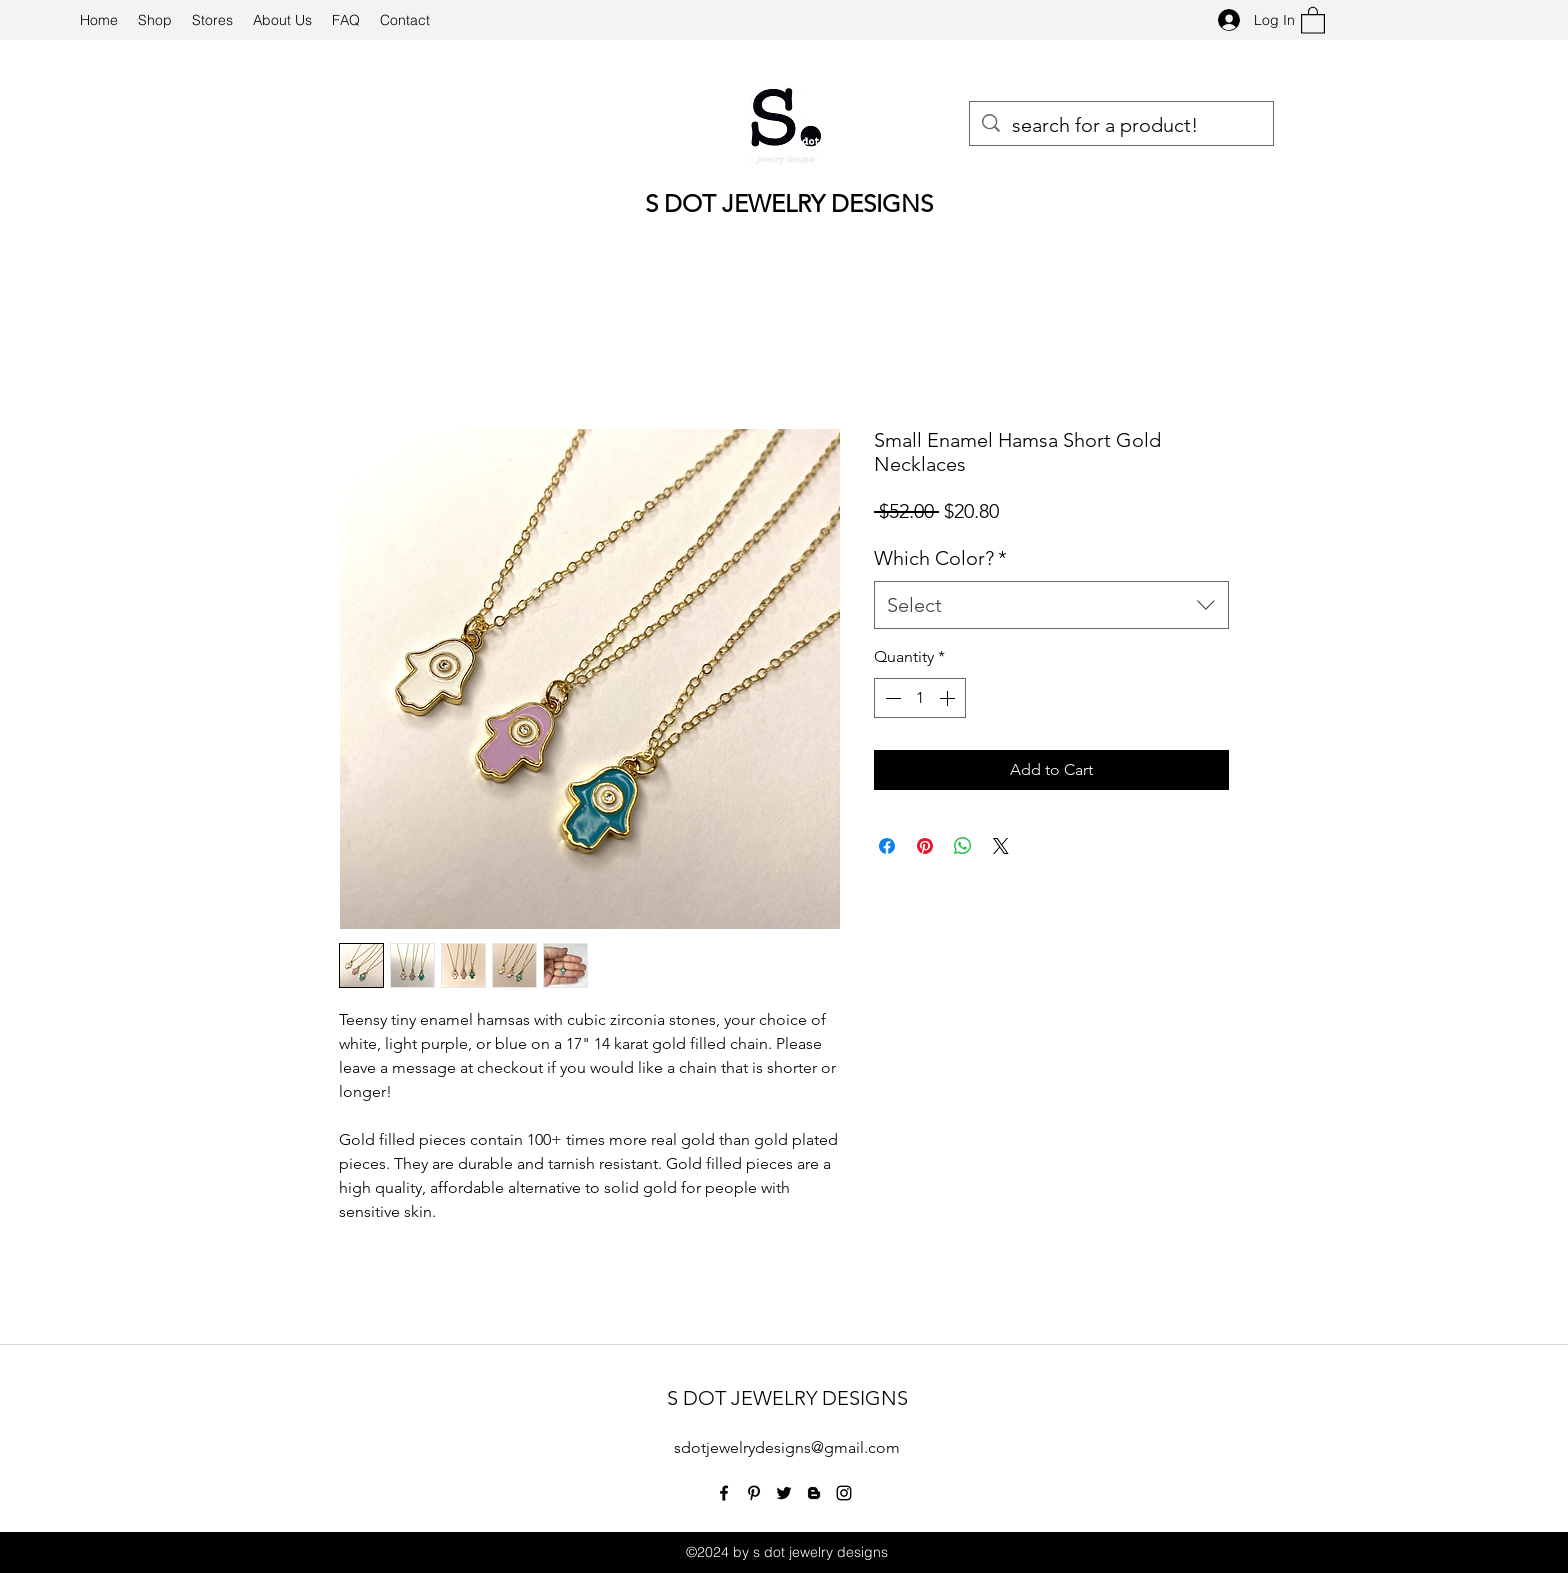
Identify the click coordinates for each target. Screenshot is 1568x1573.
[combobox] (1051, 605)
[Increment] (949, 698)
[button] (1313, 19)
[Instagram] (844, 1493)
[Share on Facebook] (887, 846)
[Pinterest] (754, 1493)
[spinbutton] (920, 698)
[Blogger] (814, 1493)
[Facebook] (724, 1493)
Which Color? (940, 558)
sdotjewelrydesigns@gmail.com (787, 1447)
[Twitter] (784, 1493)
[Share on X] (1001, 846)
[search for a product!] (1121, 125)
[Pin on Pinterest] (925, 846)
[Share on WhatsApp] (963, 846)
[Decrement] (891, 698)
